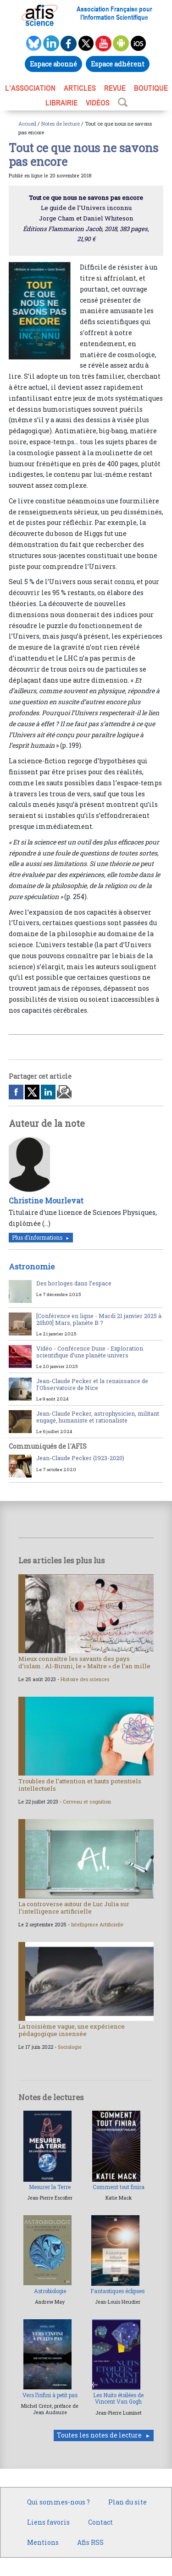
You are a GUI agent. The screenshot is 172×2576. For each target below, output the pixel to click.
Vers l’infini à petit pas (50, 2395)
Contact (100, 2522)
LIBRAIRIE (61, 102)
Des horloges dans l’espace (73, 1283)
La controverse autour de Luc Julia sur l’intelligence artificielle (73, 1907)
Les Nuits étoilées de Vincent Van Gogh (118, 2398)
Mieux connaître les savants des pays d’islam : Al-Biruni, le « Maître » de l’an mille (84, 1662)
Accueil (27, 123)
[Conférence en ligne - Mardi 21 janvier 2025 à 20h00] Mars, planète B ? (98, 1319)
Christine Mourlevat (46, 1200)
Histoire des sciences (85, 1679)
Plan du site (127, 2502)
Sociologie (70, 2047)
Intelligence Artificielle (97, 1924)
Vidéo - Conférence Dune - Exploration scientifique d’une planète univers (89, 1352)
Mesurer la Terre (50, 2187)
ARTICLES (80, 88)
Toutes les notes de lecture (99, 2435)
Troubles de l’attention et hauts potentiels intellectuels (79, 1785)
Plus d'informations (37, 1237)
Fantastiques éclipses (117, 2291)
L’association (30, 88)
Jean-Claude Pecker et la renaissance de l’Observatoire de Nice (92, 1384)
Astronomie (32, 1266)
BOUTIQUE (151, 88)
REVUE (115, 88)
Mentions (43, 2542)
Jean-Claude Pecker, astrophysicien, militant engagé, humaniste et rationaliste (97, 1417)
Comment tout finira (118, 2187)
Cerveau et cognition (87, 1801)
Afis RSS (90, 2542)
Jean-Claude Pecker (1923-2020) (80, 1458)
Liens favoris (48, 2522)
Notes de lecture (60, 123)
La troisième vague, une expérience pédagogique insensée (71, 2030)
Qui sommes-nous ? (58, 2502)
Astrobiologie (50, 2291)
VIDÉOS (98, 102)
